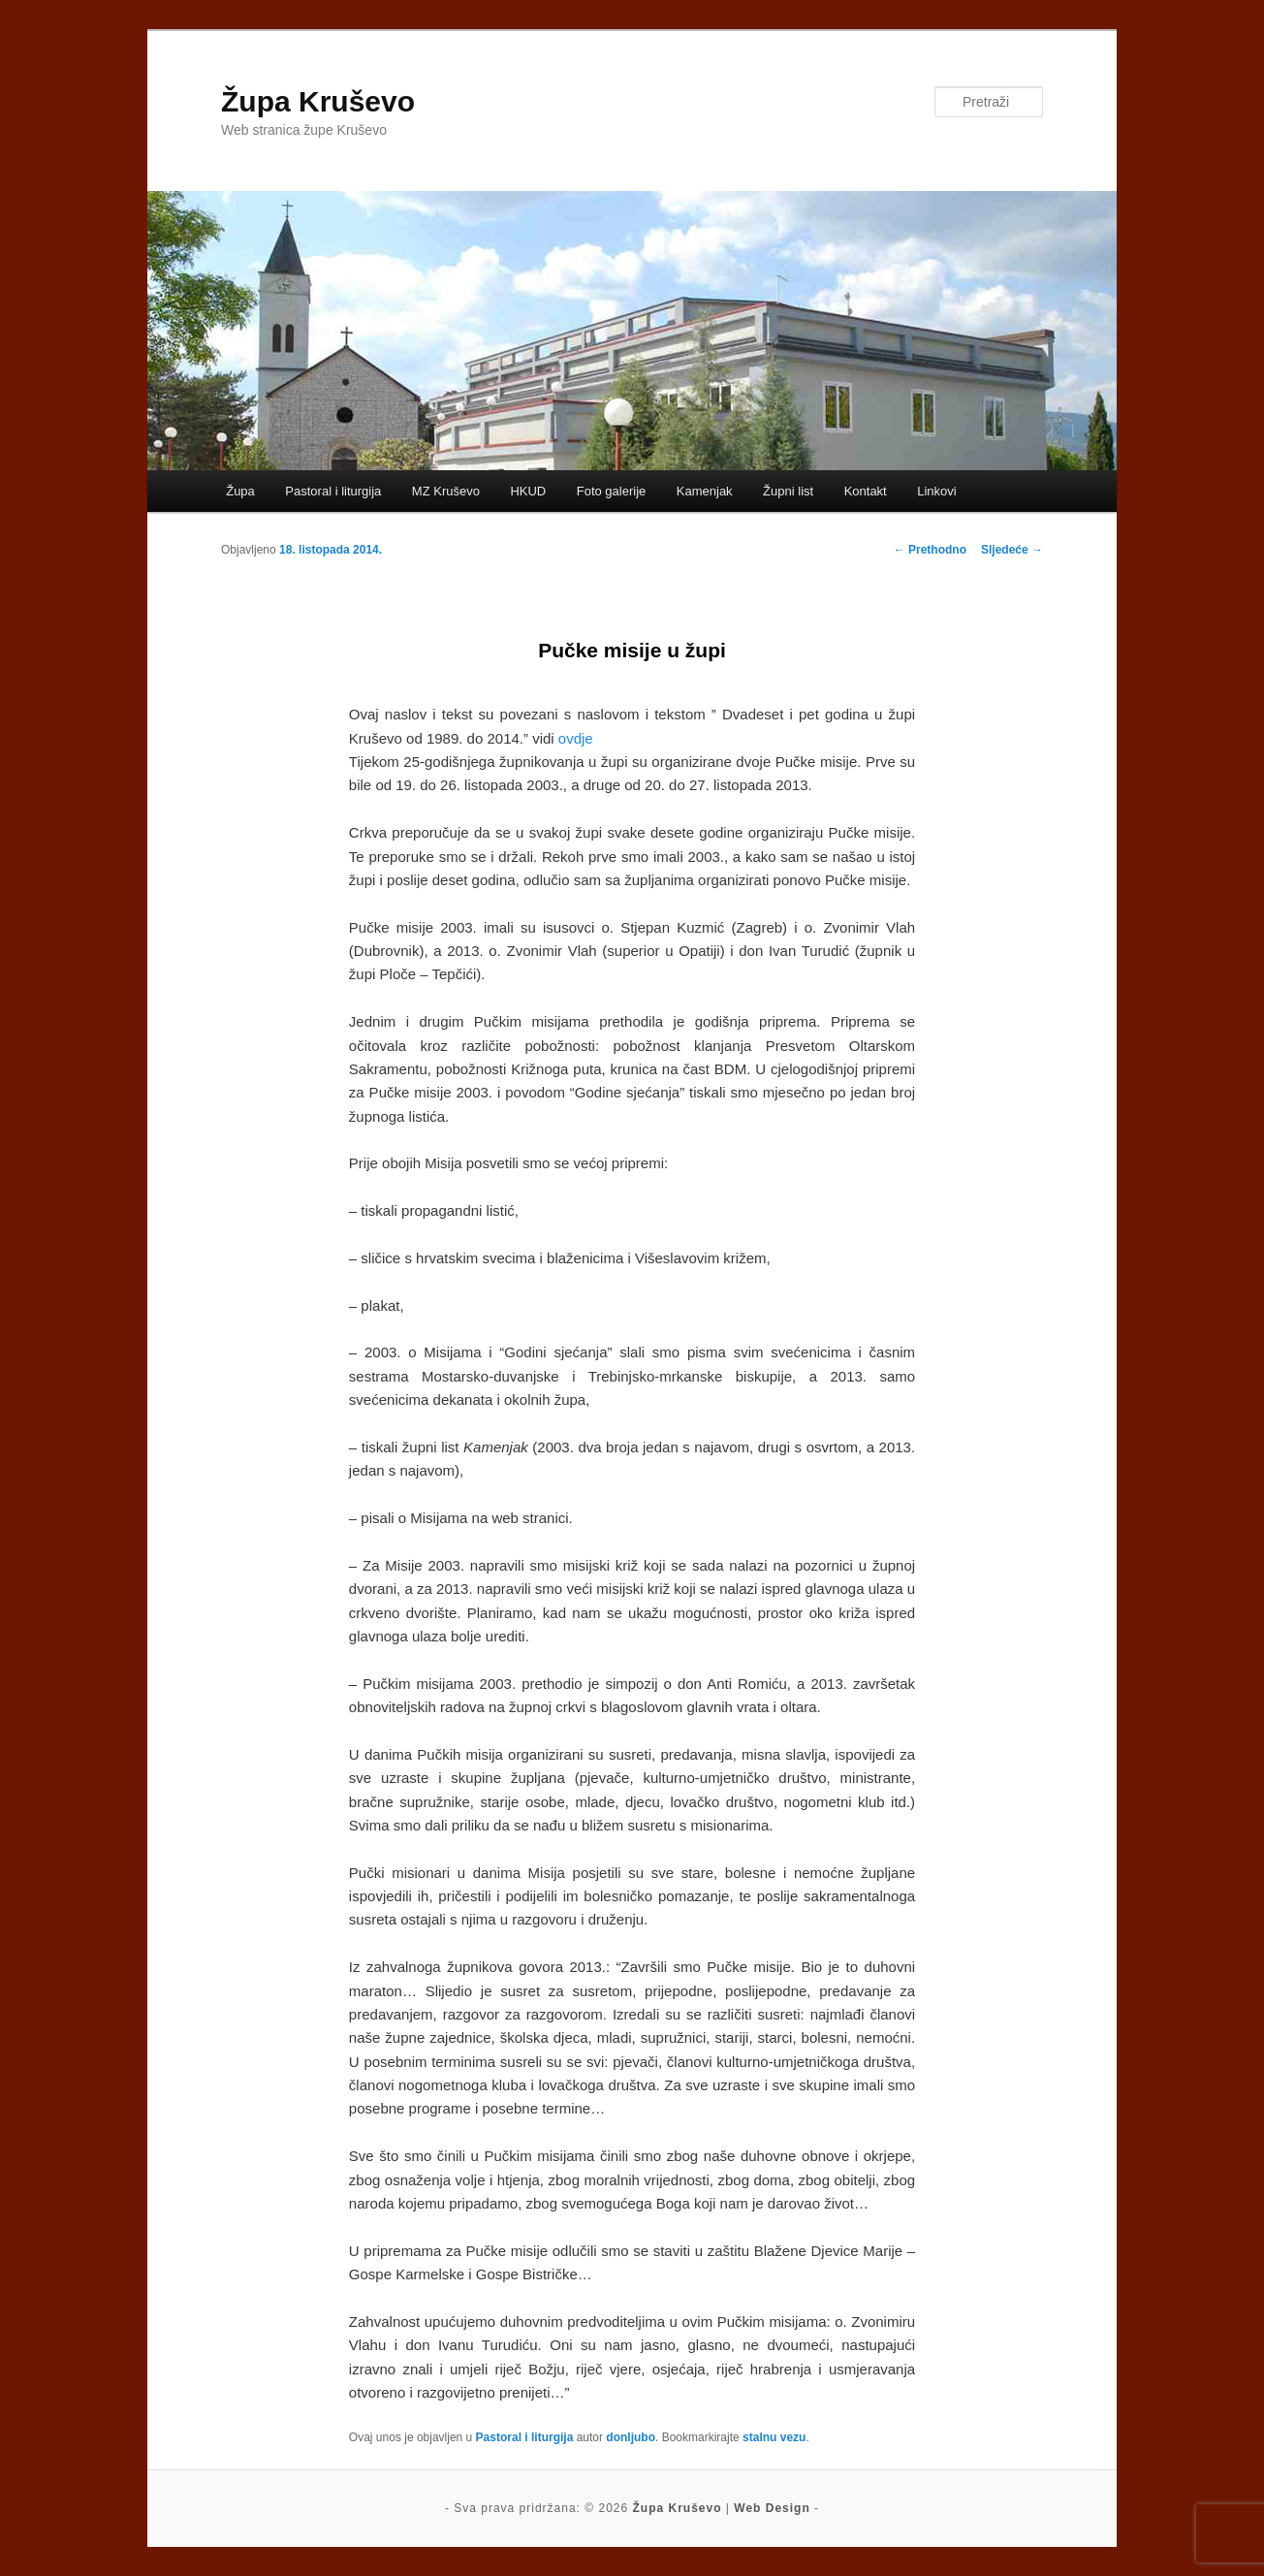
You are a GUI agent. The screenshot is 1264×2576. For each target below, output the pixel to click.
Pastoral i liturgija (333, 491)
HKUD (528, 491)
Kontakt (865, 491)
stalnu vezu (774, 2437)
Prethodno (930, 550)
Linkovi (936, 491)
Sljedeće (1012, 550)
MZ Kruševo (446, 491)
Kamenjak (705, 491)
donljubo (630, 2437)
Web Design (771, 2508)
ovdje (575, 738)
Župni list (788, 491)
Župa (240, 491)
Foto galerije (612, 491)
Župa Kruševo (318, 101)
